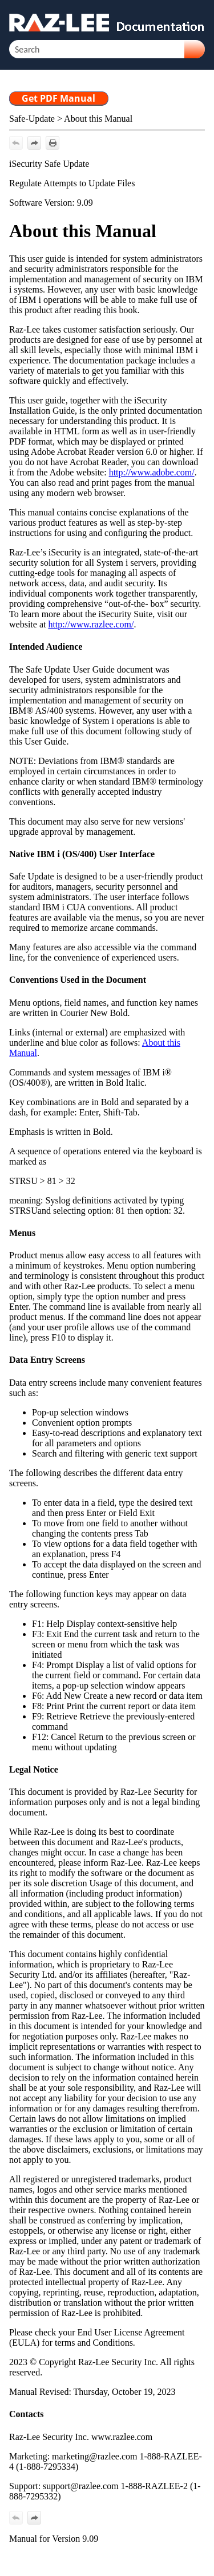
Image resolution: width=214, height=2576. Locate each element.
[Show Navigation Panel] (198, 20)
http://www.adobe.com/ (152, 472)
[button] (194, 49)
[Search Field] (107, 49)
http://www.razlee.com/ (91, 624)
